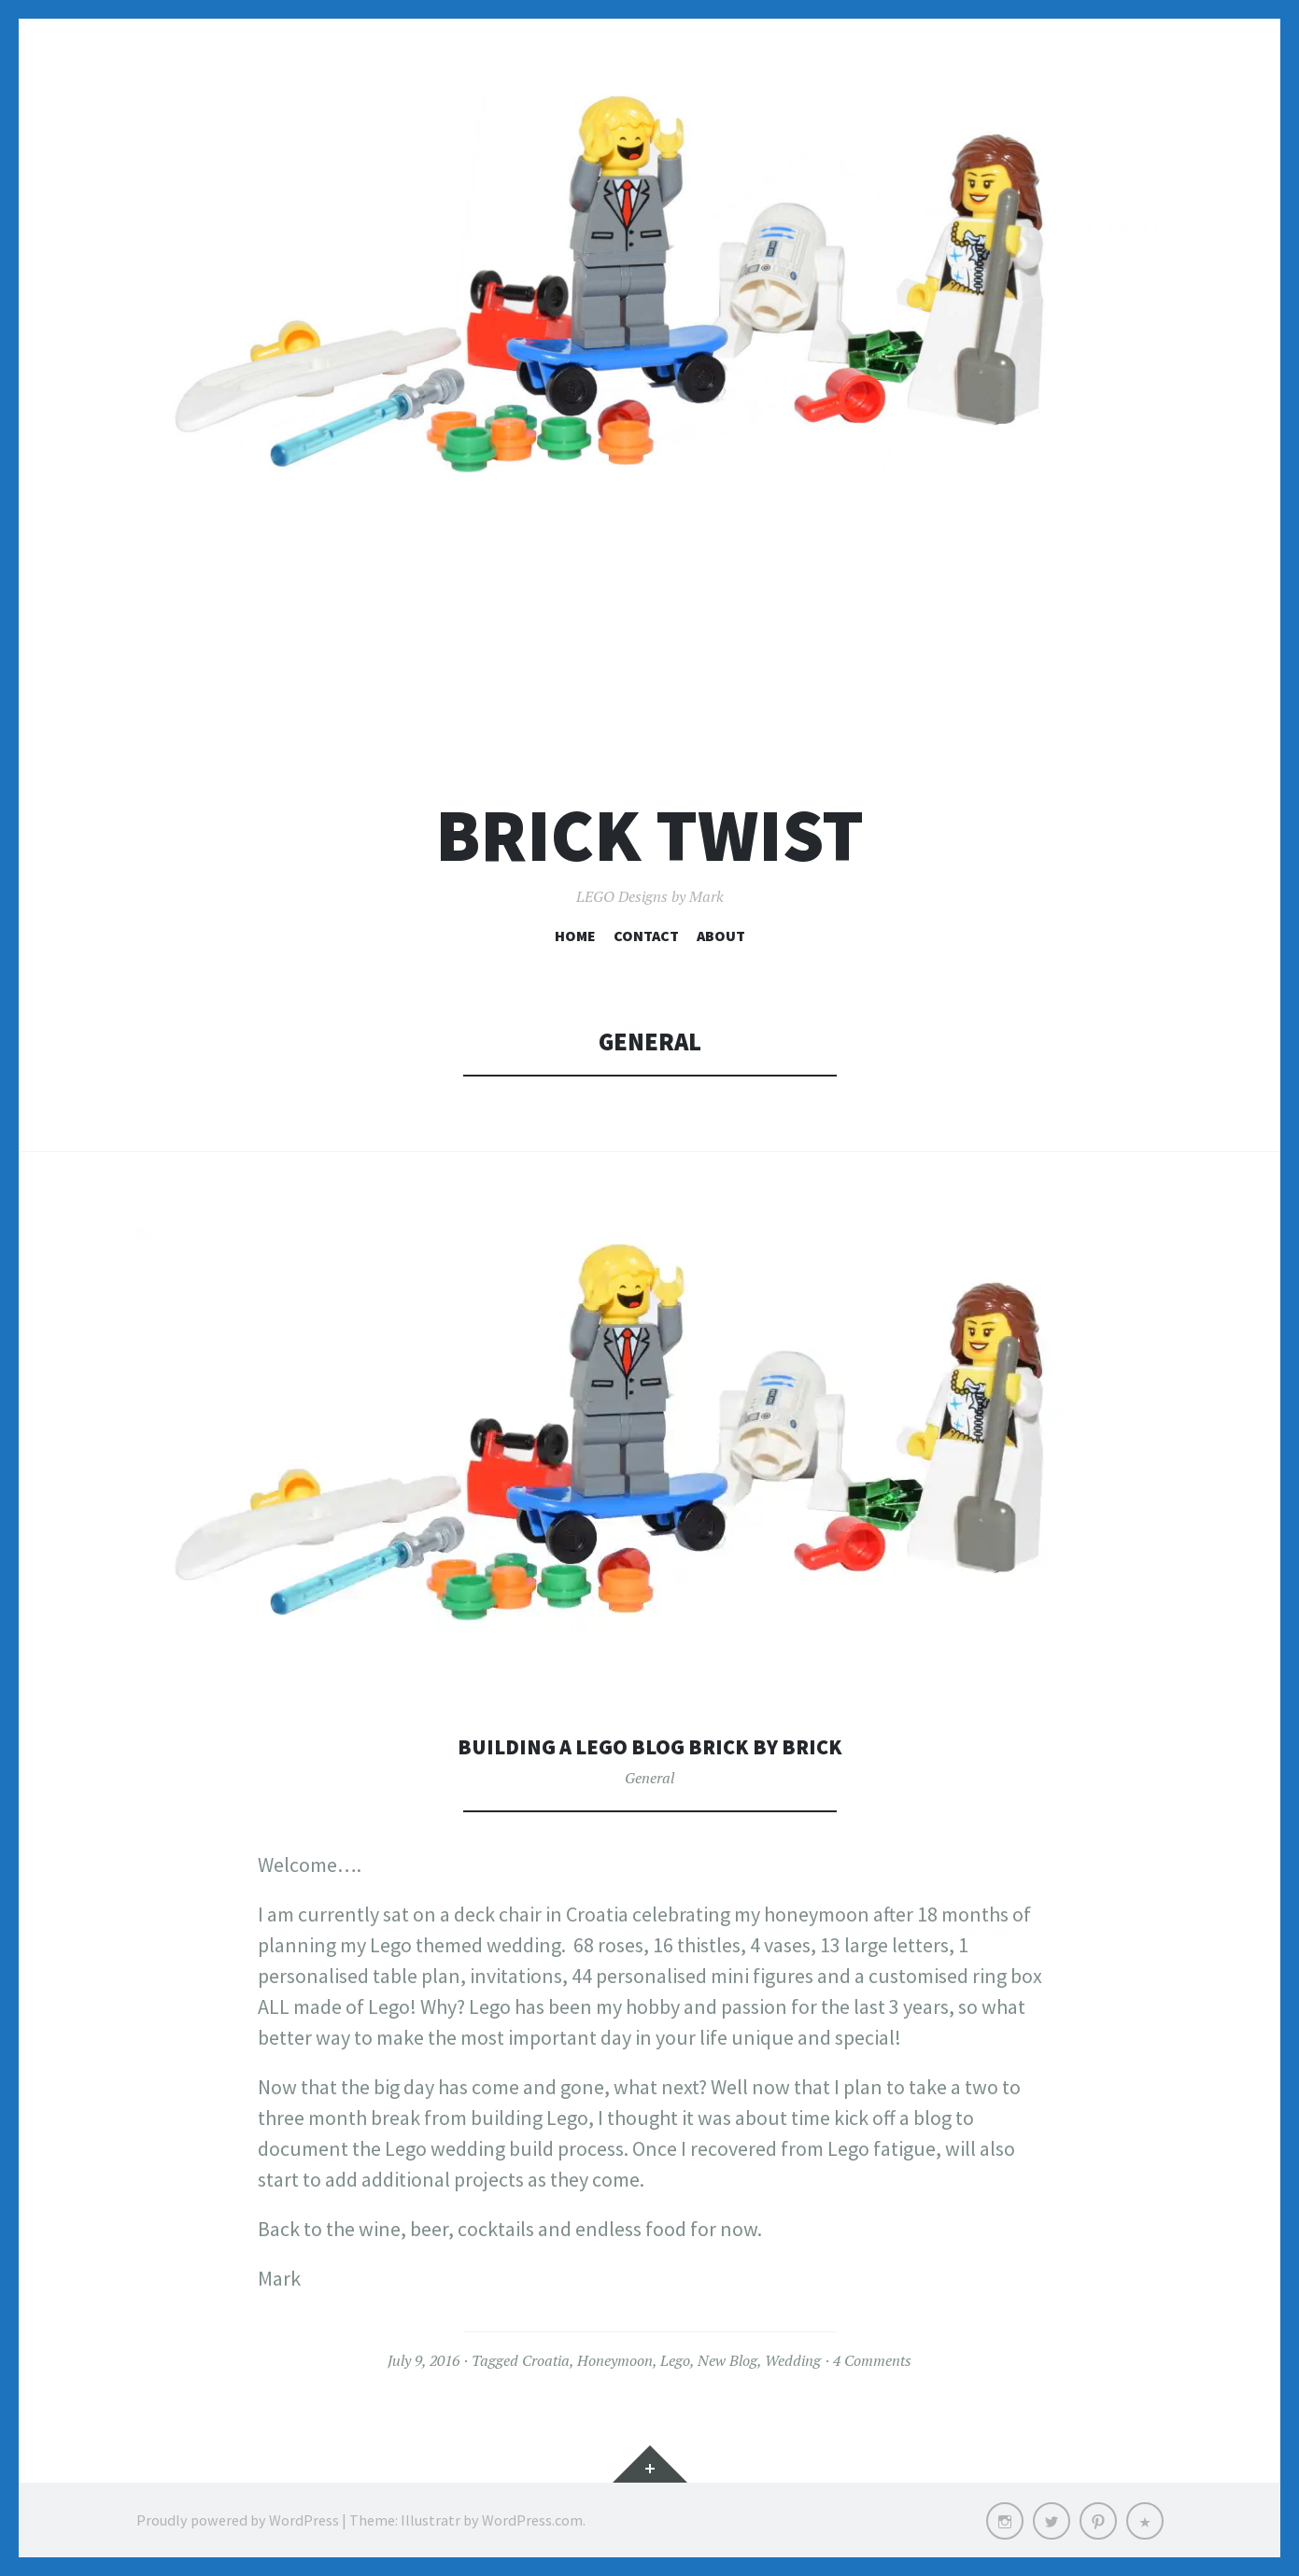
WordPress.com (532, 2520)
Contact (646, 935)
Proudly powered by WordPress (237, 2520)
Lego (675, 2360)
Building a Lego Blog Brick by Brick (650, 1745)
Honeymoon (615, 2360)
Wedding (793, 2360)
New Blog (727, 2360)
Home (575, 935)
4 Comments (872, 2360)
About (721, 935)
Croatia (546, 2360)
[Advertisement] (650, 622)
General (649, 1777)
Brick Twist (649, 835)
